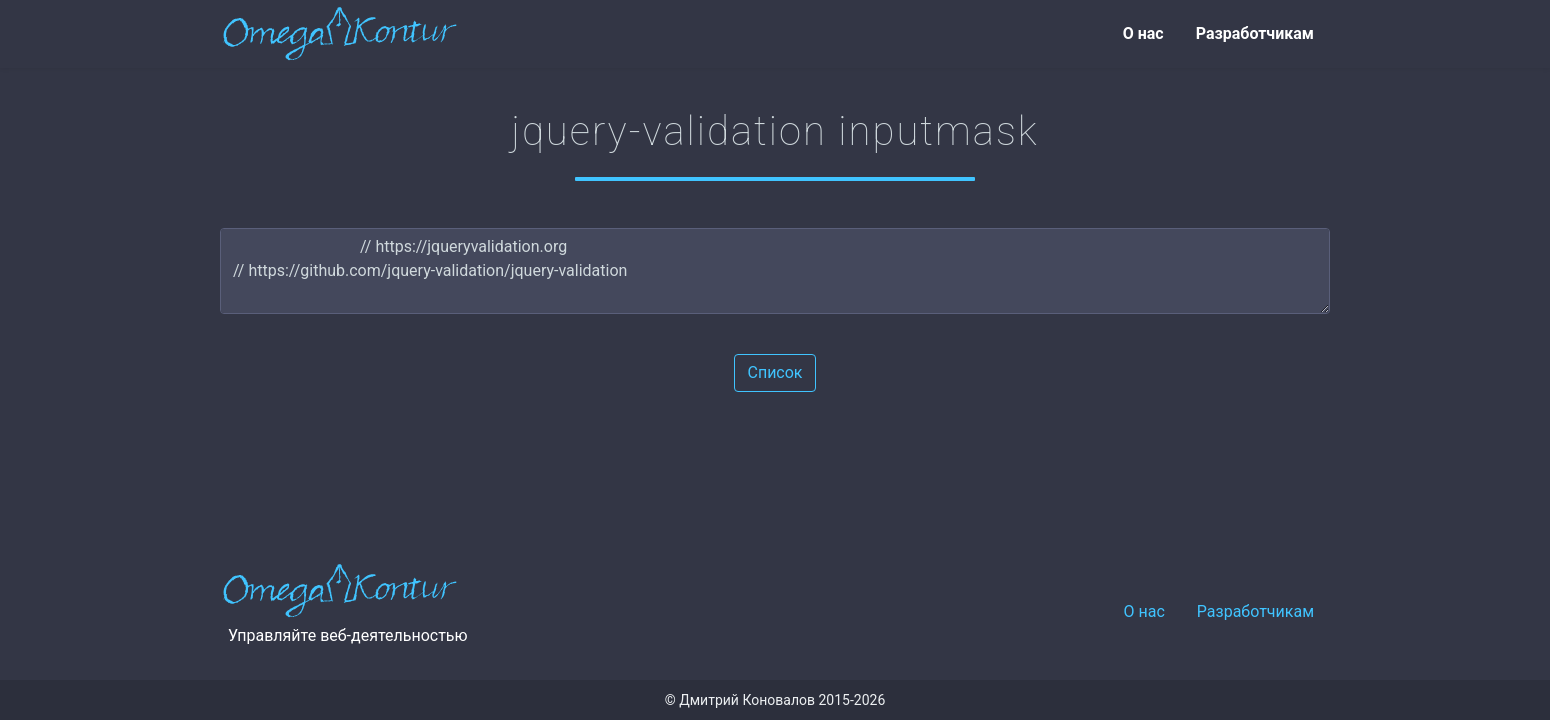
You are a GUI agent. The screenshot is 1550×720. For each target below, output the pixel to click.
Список (774, 372)
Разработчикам (1255, 33)
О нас (1143, 33)
